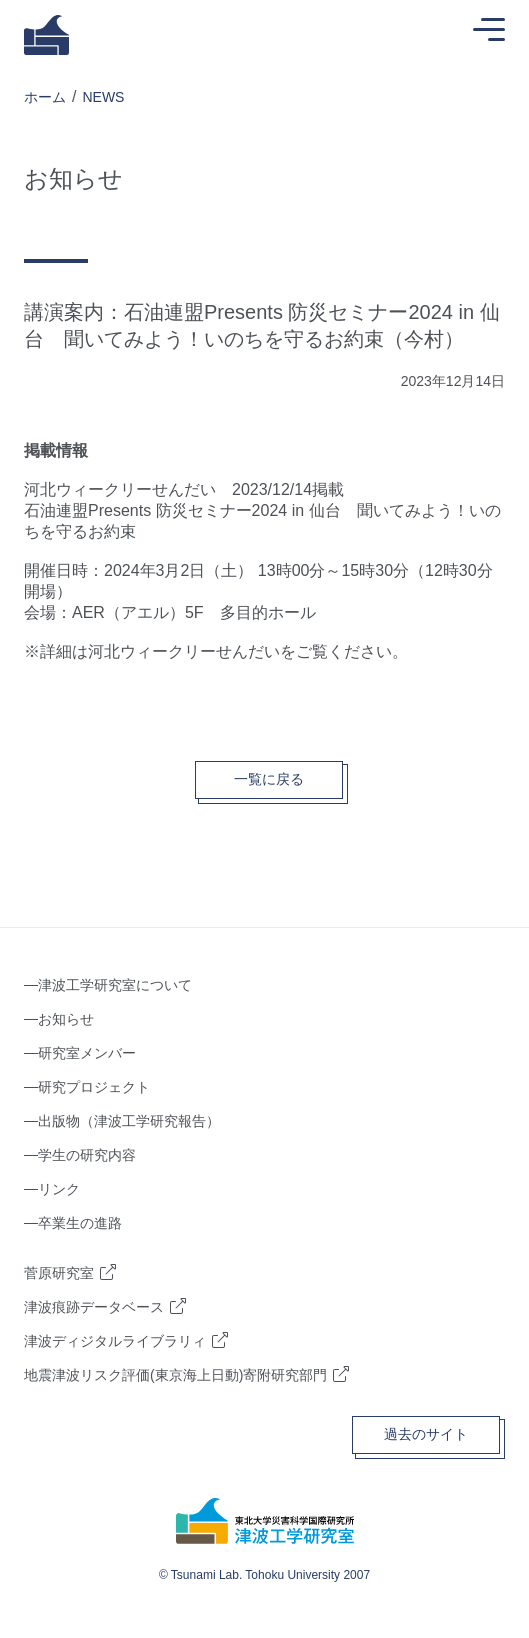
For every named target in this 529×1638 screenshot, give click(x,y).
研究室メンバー (87, 1053)
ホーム (45, 97)
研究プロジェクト (94, 1087)
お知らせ (66, 1019)
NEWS (103, 97)
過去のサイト (426, 1434)
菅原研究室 (59, 1273)
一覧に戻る (269, 779)
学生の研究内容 (87, 1155)
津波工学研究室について (115, 985)
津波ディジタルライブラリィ (115, 1341)
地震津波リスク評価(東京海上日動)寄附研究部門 (175, 1375)
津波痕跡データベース (94, 1307)
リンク (59, 1189)
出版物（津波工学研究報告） (129, 1121)
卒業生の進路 (80, 1223)
